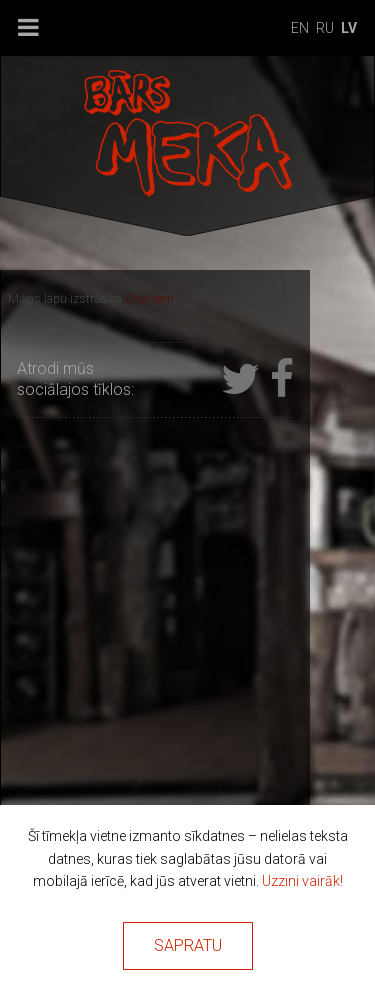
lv (349, 28)
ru (325, 28)
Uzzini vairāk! (302, 881)
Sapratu (188, 945)
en (300, 28)
